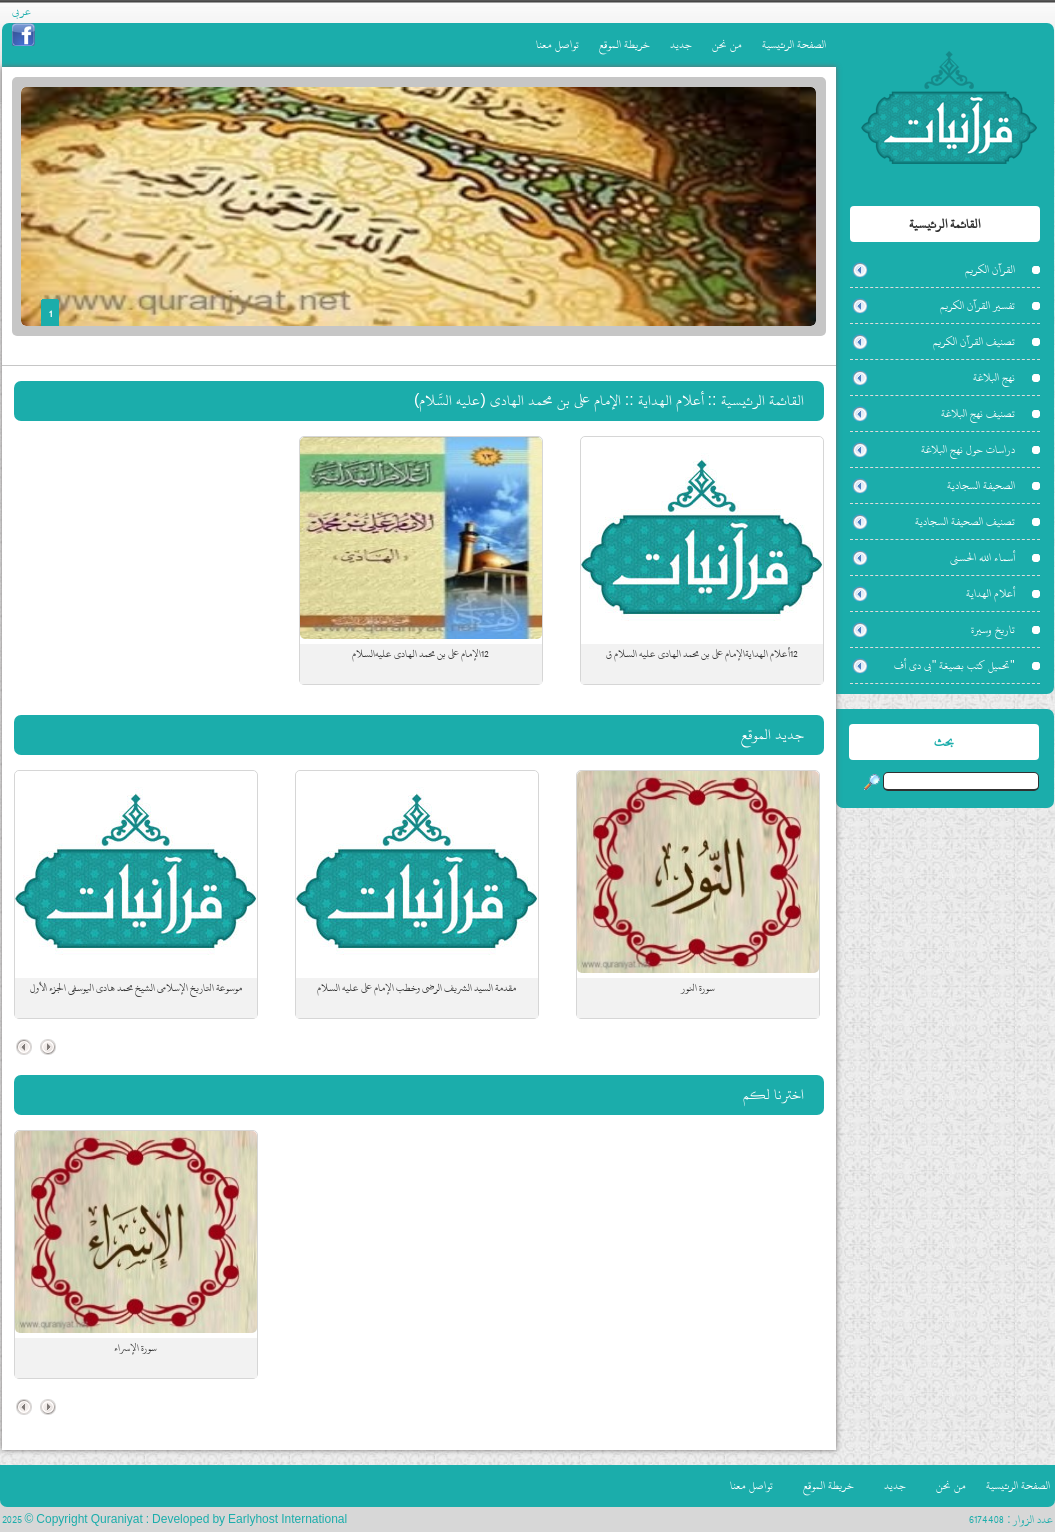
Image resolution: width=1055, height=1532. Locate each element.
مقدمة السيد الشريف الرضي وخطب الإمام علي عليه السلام (416, 988)
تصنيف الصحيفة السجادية (965, 521)
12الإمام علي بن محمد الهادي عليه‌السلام (420, 654)
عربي (21, 11)
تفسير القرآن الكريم (977, 305)
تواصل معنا (557, 44)
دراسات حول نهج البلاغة (968, 449)
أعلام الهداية (990, 593)
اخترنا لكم (773, 1094)
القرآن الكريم (990, 269)
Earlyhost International (287, 1519)
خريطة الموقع (624, 44)
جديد (681, 44)
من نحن (727, 44)
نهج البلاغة (994, 377)
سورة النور (698, 988)
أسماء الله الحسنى (982, 557)
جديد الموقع (772, 734)
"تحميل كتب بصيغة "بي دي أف (954, 665)
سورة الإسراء (135, 1348)
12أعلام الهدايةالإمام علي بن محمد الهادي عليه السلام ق (702, 654)
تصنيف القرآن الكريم (974, 341)
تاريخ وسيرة (993, 629)
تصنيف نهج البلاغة (978, 413)
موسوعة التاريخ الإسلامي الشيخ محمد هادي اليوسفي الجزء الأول (136, 988)
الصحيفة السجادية (981, 485)
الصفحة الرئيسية (794, 44)
